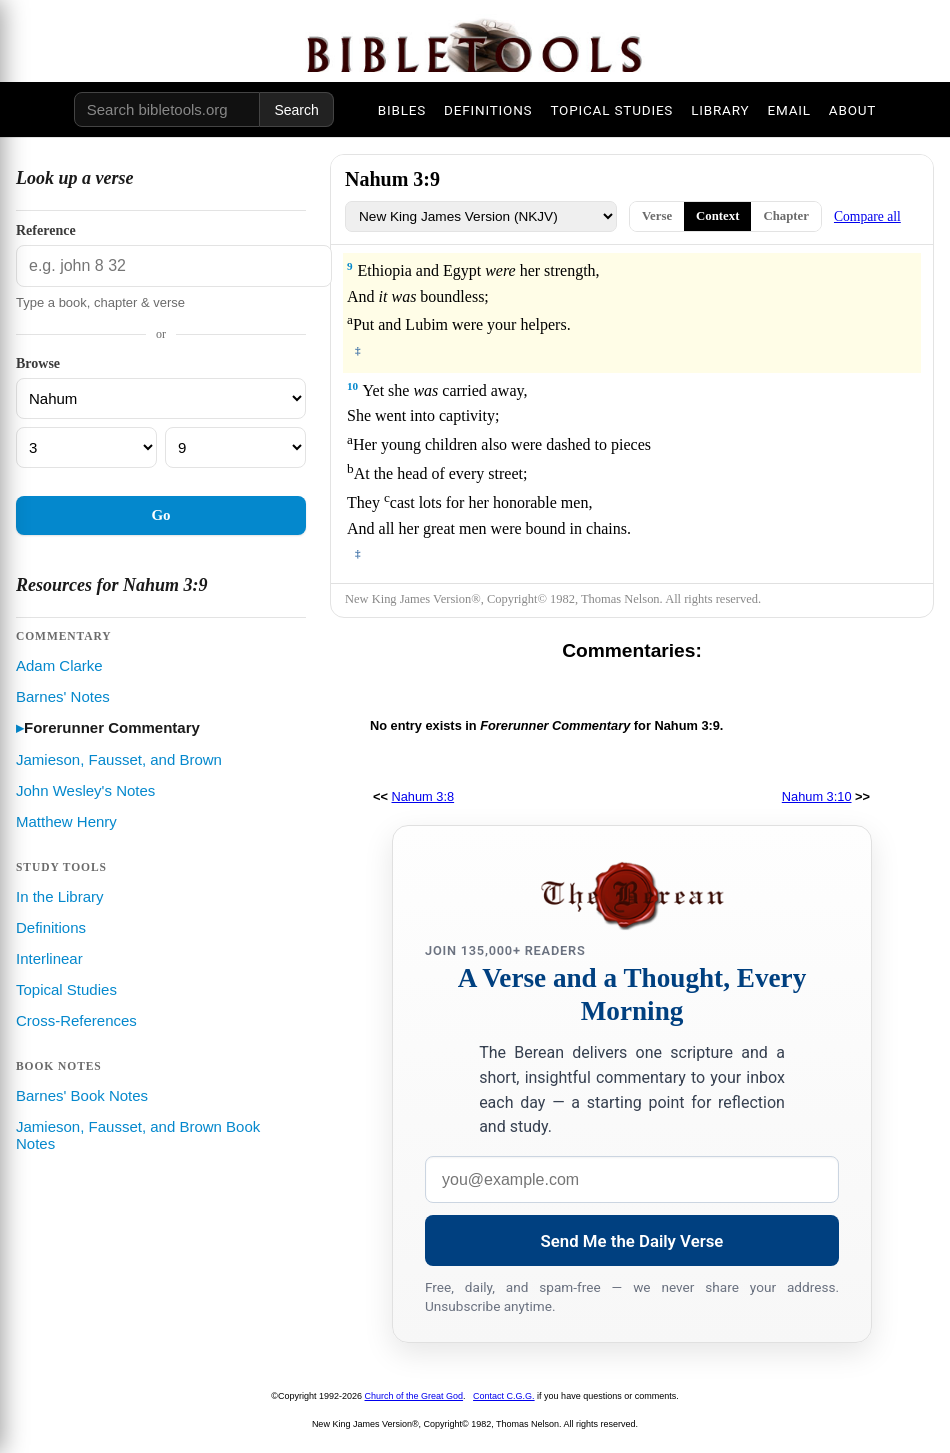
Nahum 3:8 (423, 796)
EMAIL (788, 110)
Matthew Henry (66, 821)
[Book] (161, 398)
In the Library (60, 896)
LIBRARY (720, 110)
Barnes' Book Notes (82, 1095)
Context (717, 216)
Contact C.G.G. (504, 1396)
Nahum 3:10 (817, 796)
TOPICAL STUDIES (611, 110)
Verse (657, 216)
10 (352, 386)
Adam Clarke (59, 665)
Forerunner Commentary (112, 727)
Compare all (867, 216)
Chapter (786, 216)
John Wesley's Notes (85, 790)
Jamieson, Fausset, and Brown (119, 759)
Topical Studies (66, 989)
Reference (46, 230)
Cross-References (76, 1020)
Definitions (51, 927)
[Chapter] (86, 447)
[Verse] (235, 447)
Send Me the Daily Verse (632, 1241)
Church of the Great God (414, 1396)
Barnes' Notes (63, 696)
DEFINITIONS (488, 110)
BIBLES (402, 110)
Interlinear (49, 958)
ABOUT (852, 110)
